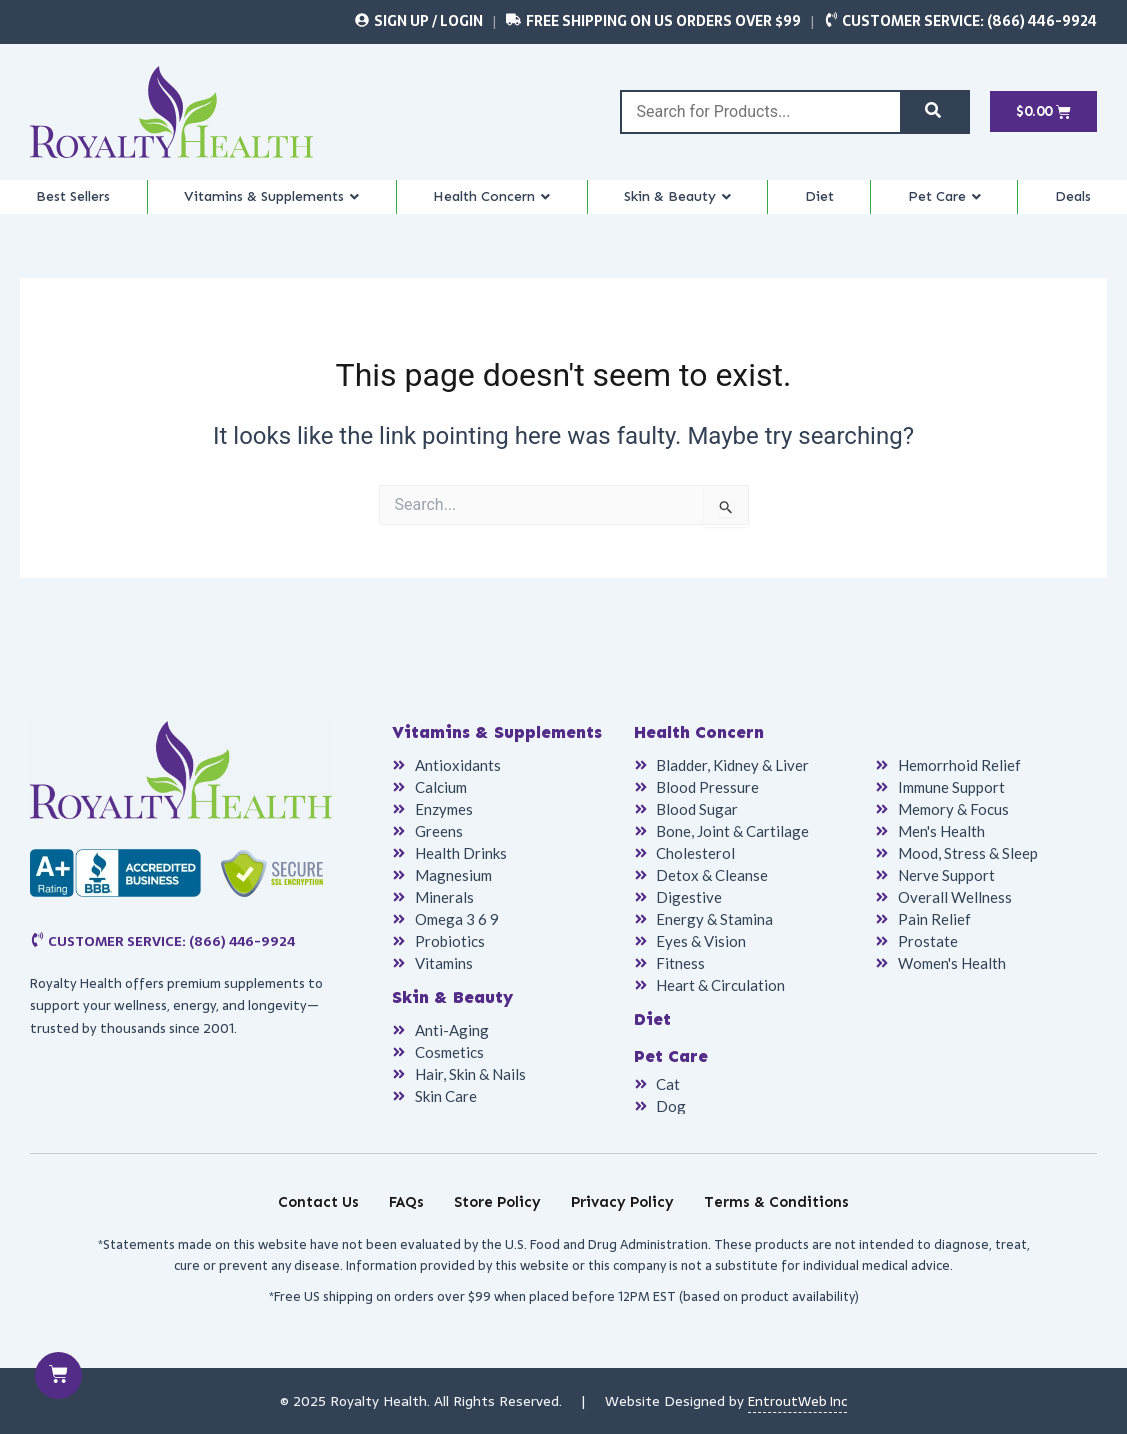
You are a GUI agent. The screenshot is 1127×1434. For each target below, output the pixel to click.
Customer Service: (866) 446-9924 (969, 21)
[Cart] (59, 1374)
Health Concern (511, 206)
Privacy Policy (622, 1202)
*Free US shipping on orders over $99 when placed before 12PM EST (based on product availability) (564, 1296)
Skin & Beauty (702, 206)
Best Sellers (73, 206)
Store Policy (497, 1202)
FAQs (406, 1202)
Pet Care (957, 206)
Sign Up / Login (428, 21)
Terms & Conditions (776, 1202)
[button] (279, 206)
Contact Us (318, 1202)
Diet (840, 206)
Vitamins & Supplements (279, 206)
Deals (1078, 206)
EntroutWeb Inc (798, 1401)
